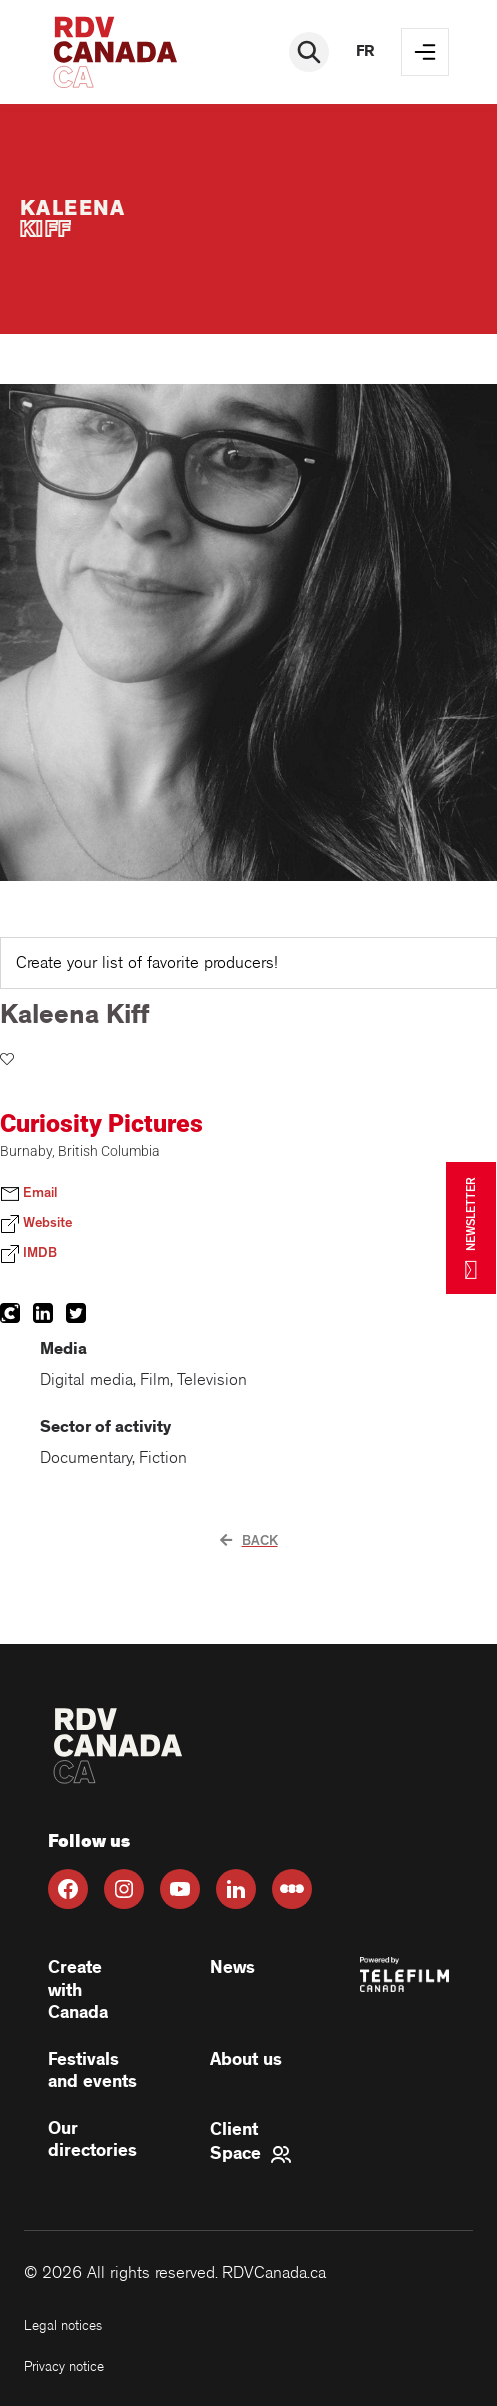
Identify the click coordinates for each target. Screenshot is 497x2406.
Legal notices (63, 2325)
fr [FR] (365, 51)
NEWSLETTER (471, 1227)
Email (28, 1194)
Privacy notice (64, 2366)
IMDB (28, 1254)
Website (36, 1224)
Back (249, 1541)
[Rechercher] (309, 52)
